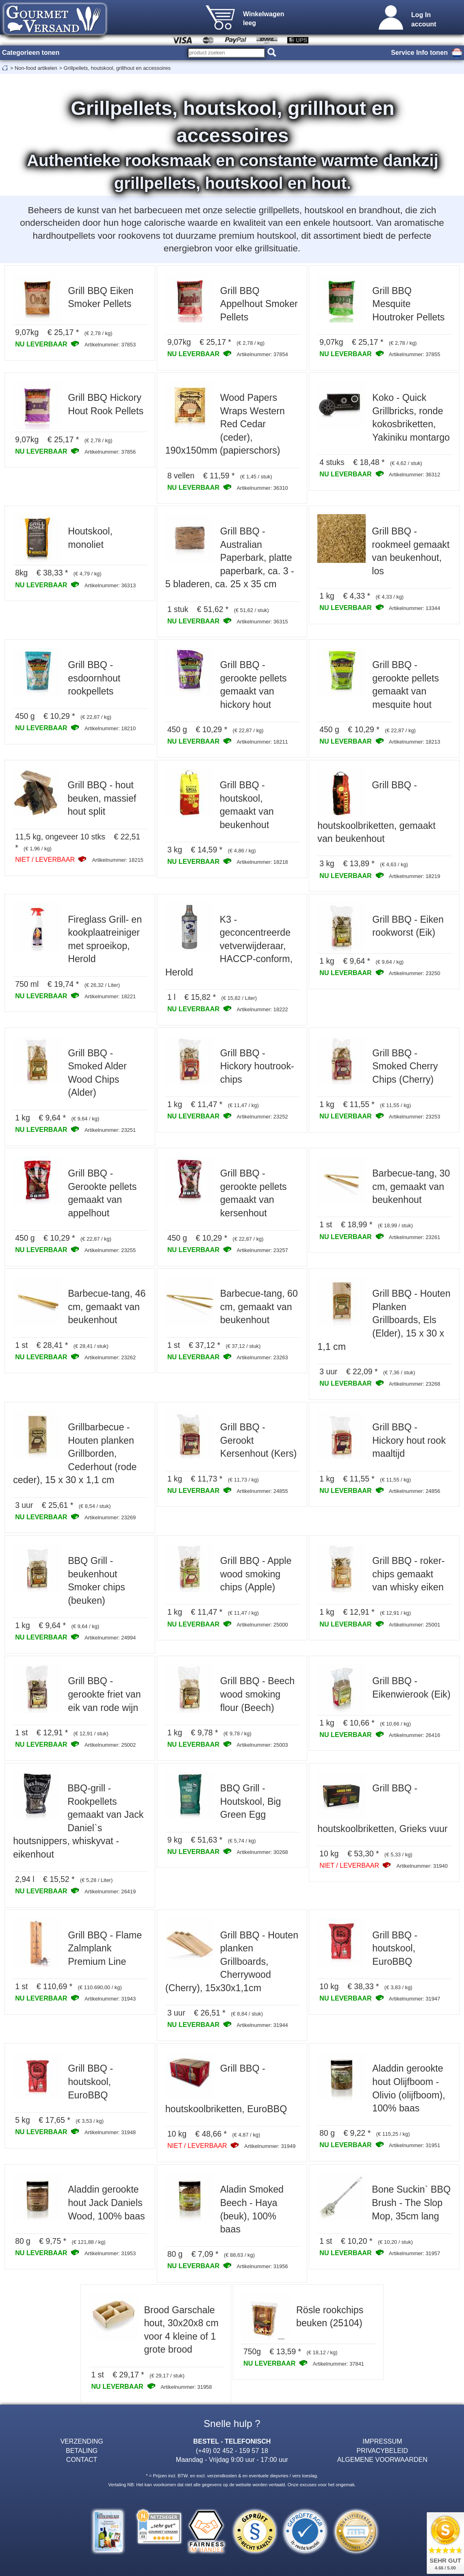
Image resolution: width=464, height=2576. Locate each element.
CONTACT (82, 2459)
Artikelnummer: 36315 (262, 622)
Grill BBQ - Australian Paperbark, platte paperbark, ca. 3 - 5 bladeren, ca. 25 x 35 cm (229, 557)
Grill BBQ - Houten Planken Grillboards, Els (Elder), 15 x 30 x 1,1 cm (383, 1320)
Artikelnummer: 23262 (110, 1357)
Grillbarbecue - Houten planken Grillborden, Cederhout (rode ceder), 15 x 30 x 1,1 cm (75, 1453)
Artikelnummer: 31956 (262, 2266)
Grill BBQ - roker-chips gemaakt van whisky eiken (408, 1573)
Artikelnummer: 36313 (110, 585)
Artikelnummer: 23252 (262, 1117)
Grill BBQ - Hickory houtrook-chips (257, 1066)
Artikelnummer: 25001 (414, 1625)
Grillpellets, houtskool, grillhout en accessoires (117, 68)
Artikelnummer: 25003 (262, 1745)
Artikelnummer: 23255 (110, 1250)
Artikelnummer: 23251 (110, 1130)
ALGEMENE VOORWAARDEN (382, 2459)
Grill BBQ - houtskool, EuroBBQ (394, 1948)
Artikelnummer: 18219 (414, 876)
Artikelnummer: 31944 (262, 2025)
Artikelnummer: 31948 (110, 2132)
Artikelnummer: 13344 (414, 608)
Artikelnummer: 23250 (414, 973)
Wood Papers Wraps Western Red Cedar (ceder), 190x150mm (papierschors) (225, 424)
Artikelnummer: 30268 (262, 1852)
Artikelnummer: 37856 (110, 452)
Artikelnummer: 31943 (110, 1999)
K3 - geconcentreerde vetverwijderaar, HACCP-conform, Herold (229, 946)
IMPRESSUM (382, 2441)
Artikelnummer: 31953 (110, 2253)
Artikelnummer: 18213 (414, 742)
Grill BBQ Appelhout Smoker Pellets (259, 304)
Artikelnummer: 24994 (110, 1638)
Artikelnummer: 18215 (117, 860)
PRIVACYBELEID (382, 2450)
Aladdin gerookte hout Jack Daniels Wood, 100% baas (106, 2202)
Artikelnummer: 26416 (414, 1735)
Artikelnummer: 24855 (262, 1491)
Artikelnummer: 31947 (414, 1999)
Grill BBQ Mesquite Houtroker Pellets (408, 304)
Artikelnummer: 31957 (414, 2253)
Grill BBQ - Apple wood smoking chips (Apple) (256, 1573)
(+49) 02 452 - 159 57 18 (232, 2450)
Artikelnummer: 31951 (414, 2145)
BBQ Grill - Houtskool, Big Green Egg (250, 1801)
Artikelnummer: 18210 (110, 728)
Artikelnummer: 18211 (262, 742)
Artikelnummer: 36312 (414, 475)
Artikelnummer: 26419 (110, 1891)
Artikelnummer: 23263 (262, 1357)
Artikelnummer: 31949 (269, 2146)
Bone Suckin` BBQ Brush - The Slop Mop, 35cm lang (411, 2202)
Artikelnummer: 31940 (422, 1866)
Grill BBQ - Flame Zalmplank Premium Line (105, 1948)
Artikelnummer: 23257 (262, 1250)
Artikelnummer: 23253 (414, 1117)
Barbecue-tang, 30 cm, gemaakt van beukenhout (411, 1186)
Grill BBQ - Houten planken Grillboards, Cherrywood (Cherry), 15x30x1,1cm (231, 1961)
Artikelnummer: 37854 (262, 354)
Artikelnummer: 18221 (110, 996)
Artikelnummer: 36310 (262, 488)
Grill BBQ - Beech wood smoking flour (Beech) (257, 1694)
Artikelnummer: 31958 (186, 2387)
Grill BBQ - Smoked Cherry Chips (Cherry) (405, 1066)
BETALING (82, 2450)
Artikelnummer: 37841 (338, 2364)
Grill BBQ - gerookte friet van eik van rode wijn (104, 1694)
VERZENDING (81, 2441)
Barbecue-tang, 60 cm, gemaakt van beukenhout (259, 1306)
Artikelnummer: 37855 (414, 354)
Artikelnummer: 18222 (262, 1009)
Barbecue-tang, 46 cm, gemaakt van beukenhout (106, 1306)
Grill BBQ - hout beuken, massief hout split (101, 798)
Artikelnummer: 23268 (414, 1384)
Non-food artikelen (36, 68)
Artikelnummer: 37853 (110, 345)
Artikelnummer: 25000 (262, 1625)
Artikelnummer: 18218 (262, 862)
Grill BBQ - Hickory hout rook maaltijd (409, 1440)
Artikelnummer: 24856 (414, 1491)
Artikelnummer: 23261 (414, 1237)
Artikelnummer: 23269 (110, 1517)
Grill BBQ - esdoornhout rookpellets (94, 678)
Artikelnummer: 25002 (110, 1745)
